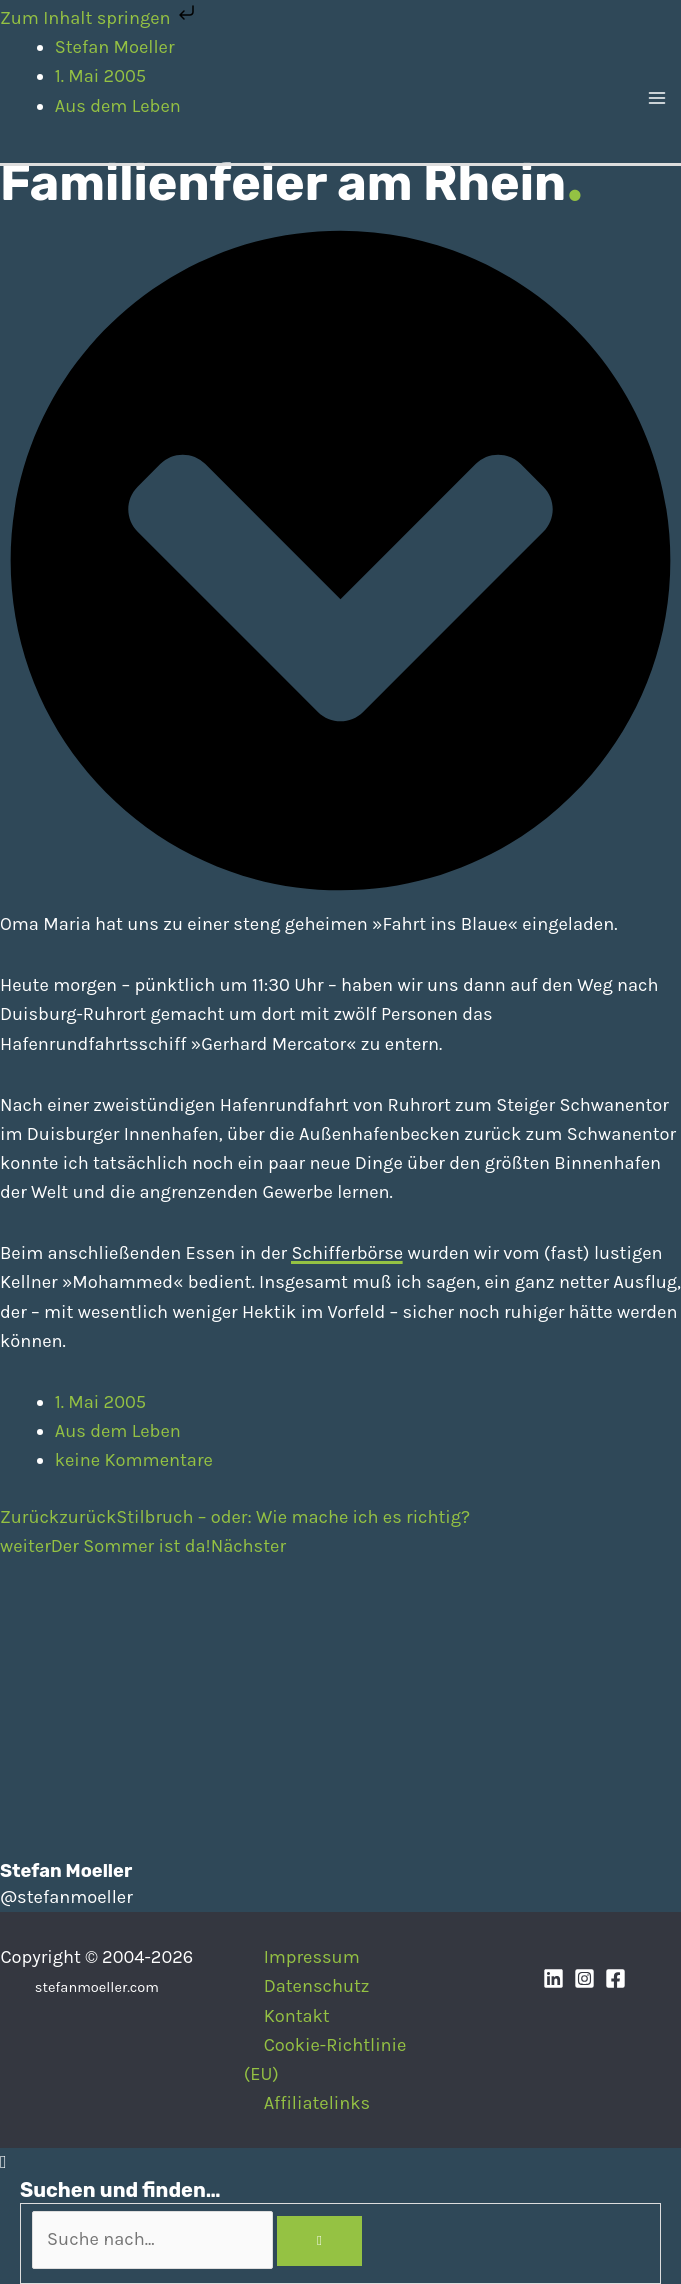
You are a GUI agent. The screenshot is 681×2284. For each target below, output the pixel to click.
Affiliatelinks (317, 2103)
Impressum (312, 1957)
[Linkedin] (553, 1978)
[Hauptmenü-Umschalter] (657, 101)
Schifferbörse (347, 1253)
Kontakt (297, 2016)
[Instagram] (584, 1978)
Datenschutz (317, 1986)
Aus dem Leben (118, 1431)
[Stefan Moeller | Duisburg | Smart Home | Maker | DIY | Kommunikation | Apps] (50, 100)
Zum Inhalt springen (99, 18)
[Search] (319, 2241)
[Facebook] (615, 1978)
